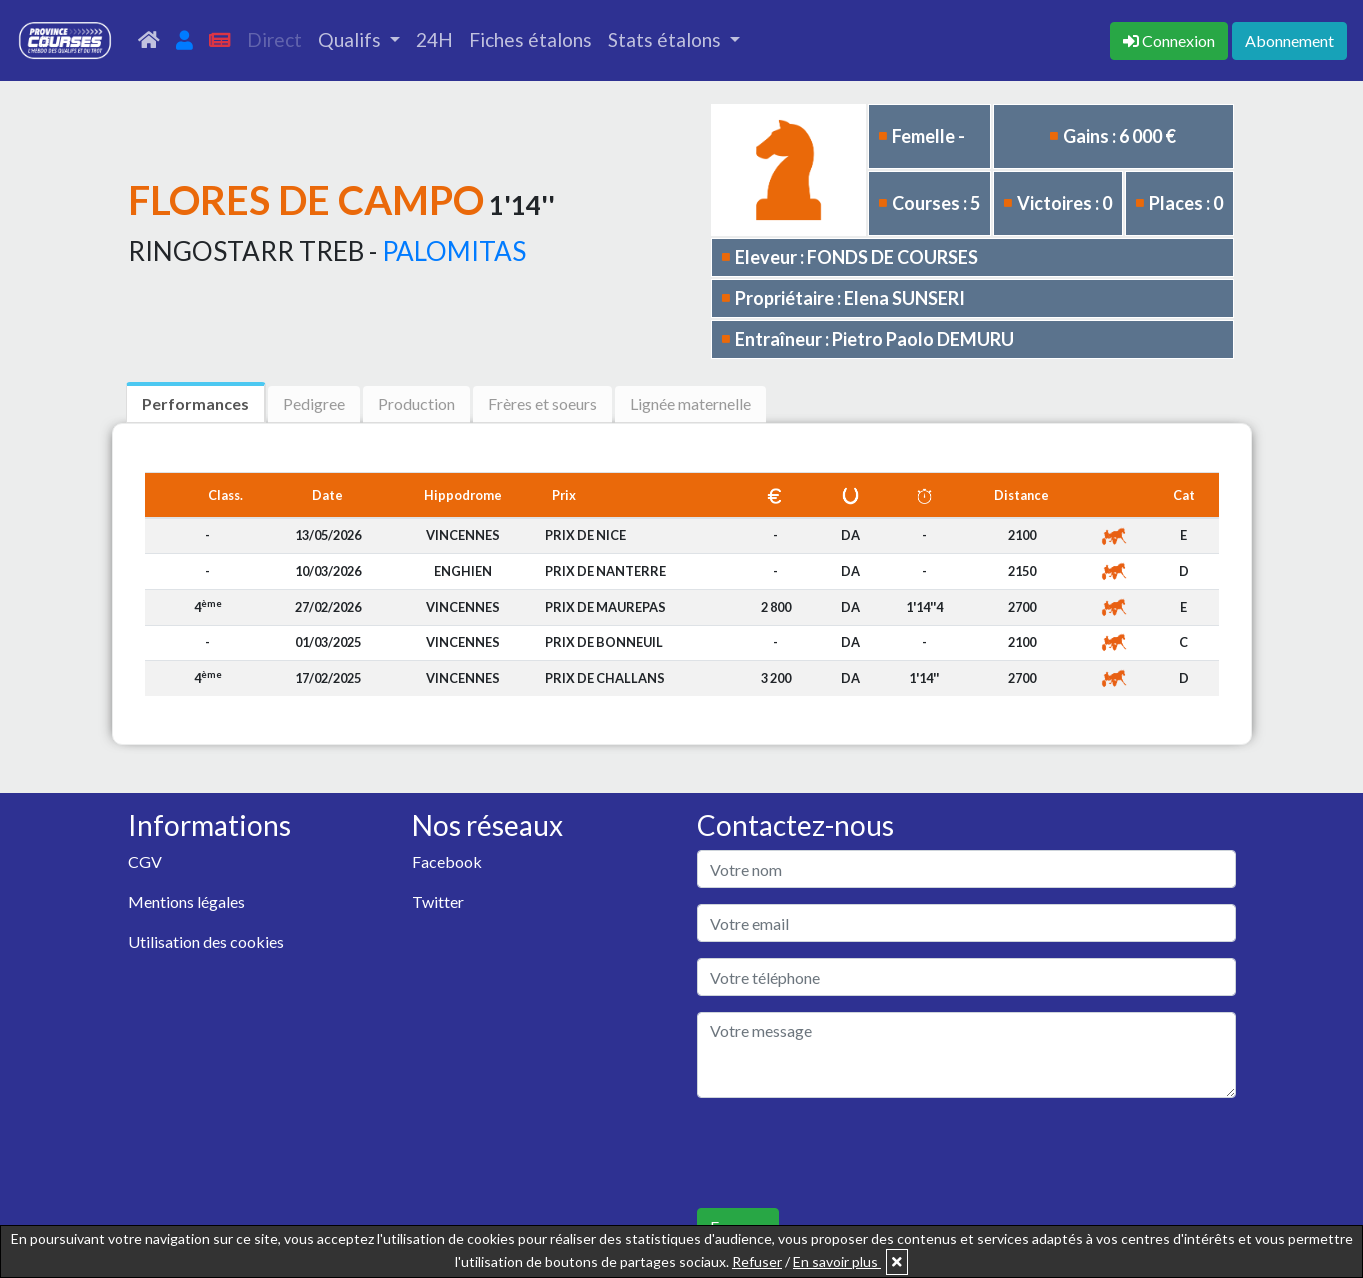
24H (434, 39)
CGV (145, 861)
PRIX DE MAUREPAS (605, 607)
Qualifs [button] (351, 39)
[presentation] (849, 1153)
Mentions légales (186, 901)
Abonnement (1289, 40)
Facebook (447, 861)
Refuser (757, 1261)
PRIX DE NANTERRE (605, 571)
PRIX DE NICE (585, 535)
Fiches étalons (530, 39)
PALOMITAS (454, 251)
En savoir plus (837, 1261)
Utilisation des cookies (206, 941)
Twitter (438, 901)
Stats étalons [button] (666, 39)
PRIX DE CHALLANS (605, 678)
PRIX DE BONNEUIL (604, 642)
